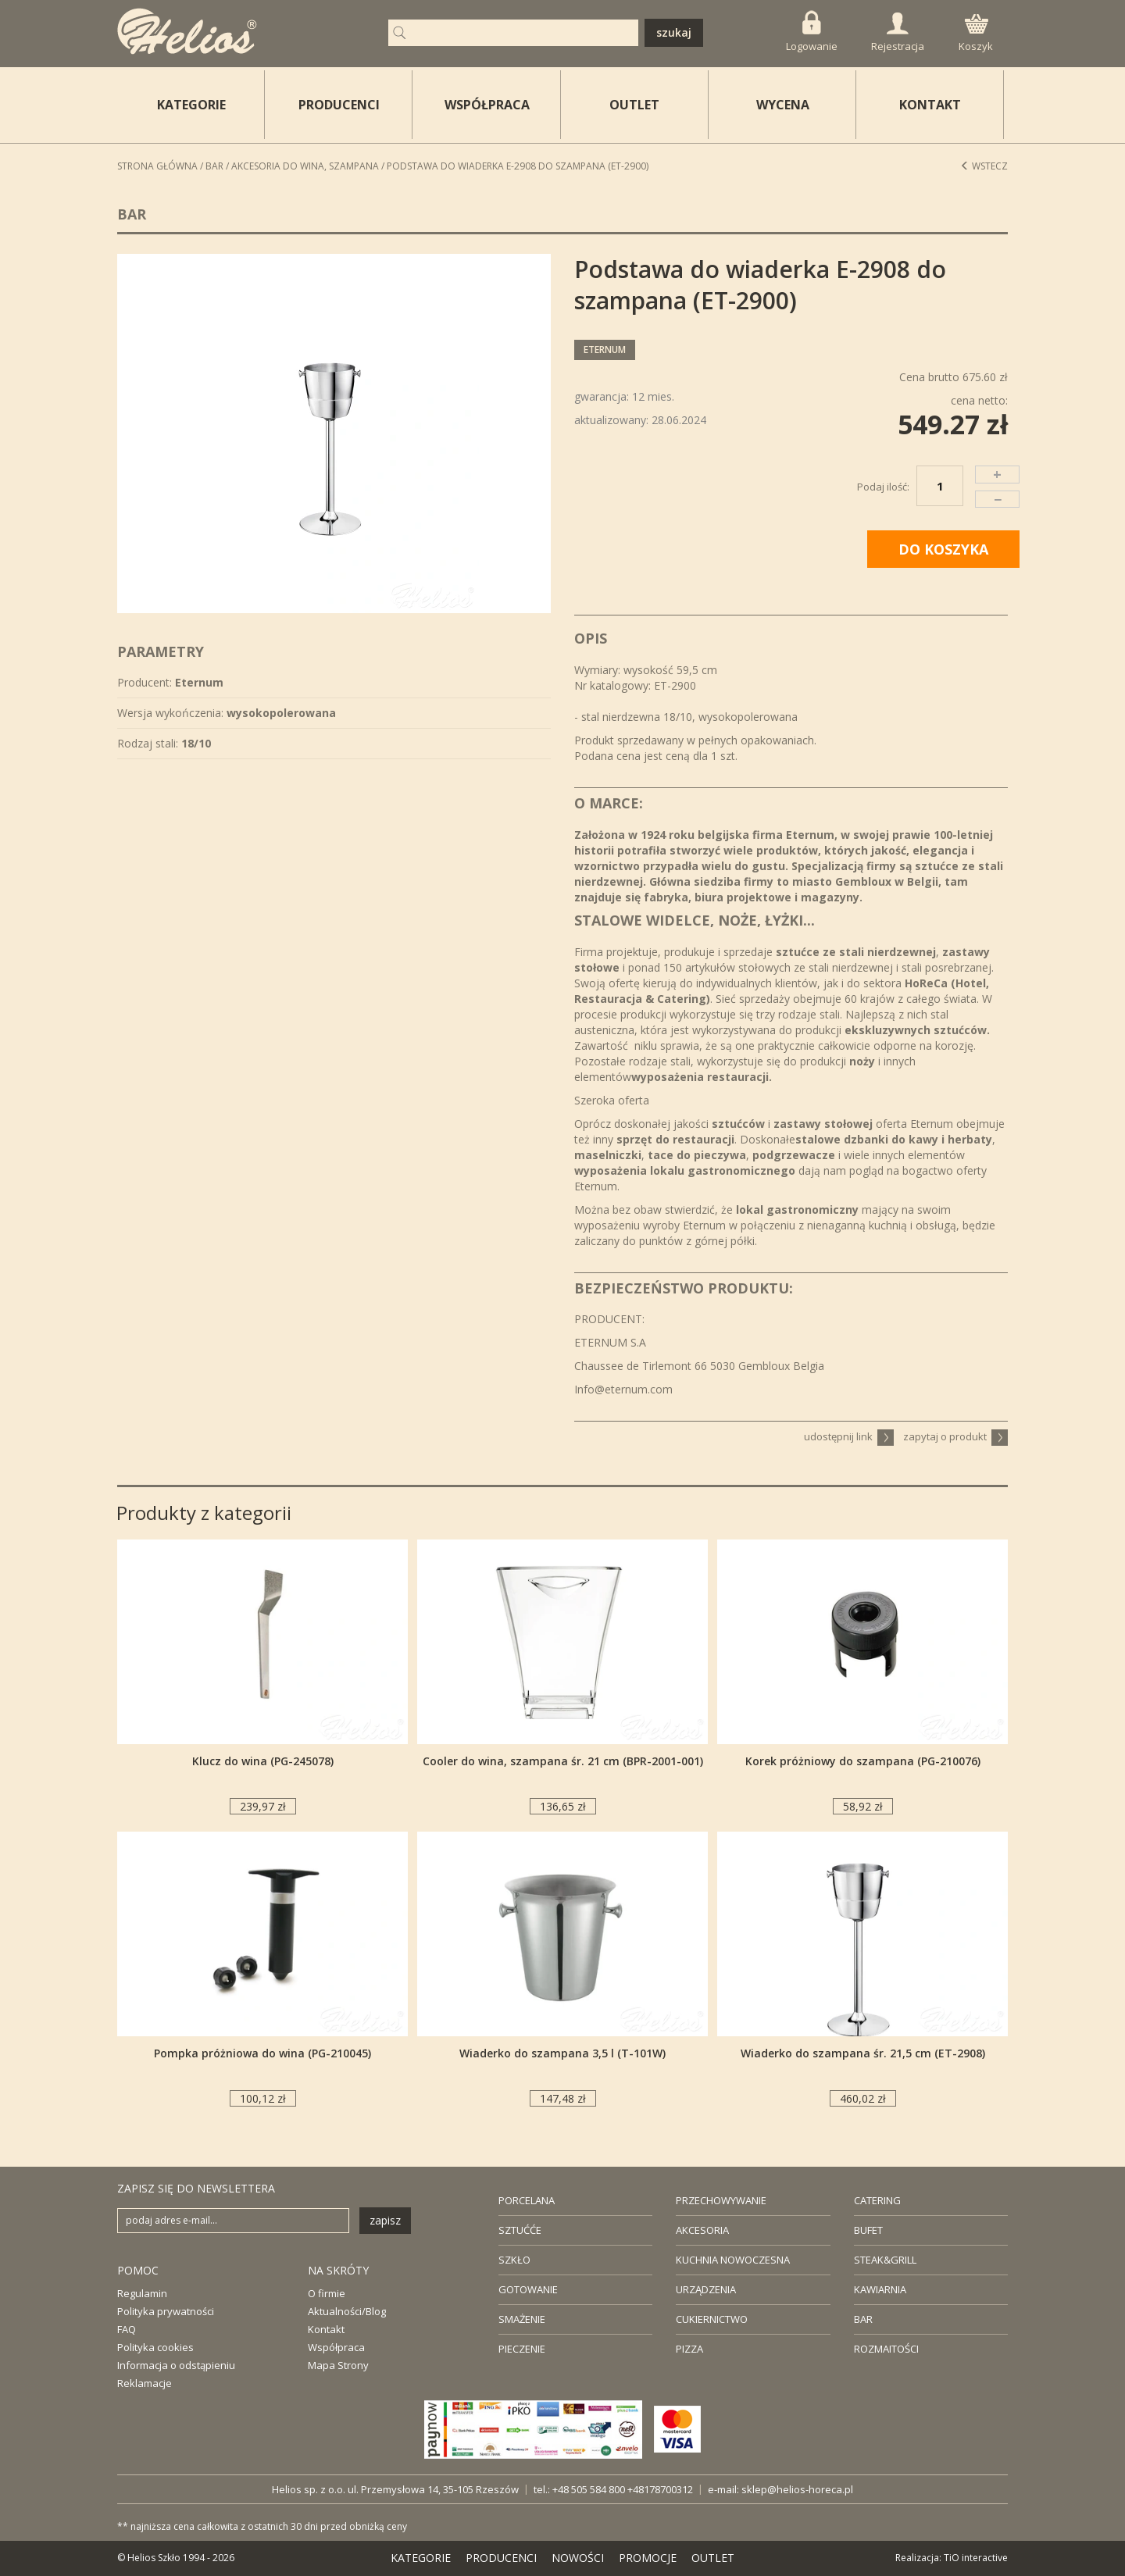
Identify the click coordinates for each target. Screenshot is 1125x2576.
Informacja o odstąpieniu (176, 2365)
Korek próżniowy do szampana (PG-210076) (862, 1761)
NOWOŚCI (578, 2557)
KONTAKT (930, 104)
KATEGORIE (421, 2557)
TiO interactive (976, 2557)
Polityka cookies (155, 2347)
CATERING (877, 2200)
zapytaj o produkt (955, 1436)
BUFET (868, 2230)
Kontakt (326, 2329)
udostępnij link (849, 1436)
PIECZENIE (521, 2349)
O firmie (326, 2293)
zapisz (385, 2220)
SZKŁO (514, 2260)
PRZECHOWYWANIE (721, 2200)
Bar (214, 166)
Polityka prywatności (165, 2311)
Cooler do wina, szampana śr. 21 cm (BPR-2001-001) (563, 1761)
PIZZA (689, 2349)
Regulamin (142, 2293)
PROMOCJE (648, 2557)
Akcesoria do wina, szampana (305, 166)
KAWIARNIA (880, 2289)
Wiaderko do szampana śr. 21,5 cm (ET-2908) (863, 2053)
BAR (863, 2319)
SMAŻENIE (521, 2319)
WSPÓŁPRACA (487, 104)
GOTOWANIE (528, 2289)
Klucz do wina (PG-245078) (263, 1761)
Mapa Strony (338, 2365)
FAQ (126, 2329)
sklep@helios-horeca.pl (797, 2489)
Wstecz (984, 166)
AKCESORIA (702, 2230)
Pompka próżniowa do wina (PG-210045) (262, 2053)
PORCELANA (526, 2200)
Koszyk (976, 33)
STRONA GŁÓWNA (157, 166)
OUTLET (634, 104)
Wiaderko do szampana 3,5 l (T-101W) (562, 2053)
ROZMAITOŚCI (886, 2349)
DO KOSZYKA (943, 549)
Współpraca (336, 2347)
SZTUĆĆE (519, 2230)
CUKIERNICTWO (712, 2319)
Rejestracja (897, 32)
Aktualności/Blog (347, 2311)
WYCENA (782, 104)
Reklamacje (144, 2383)
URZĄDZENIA (706, 2289)
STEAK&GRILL (885, 2260)
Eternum (605, 349)
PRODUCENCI (339, 104)
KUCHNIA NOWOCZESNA (733, 2260)
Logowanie (812, 31)
